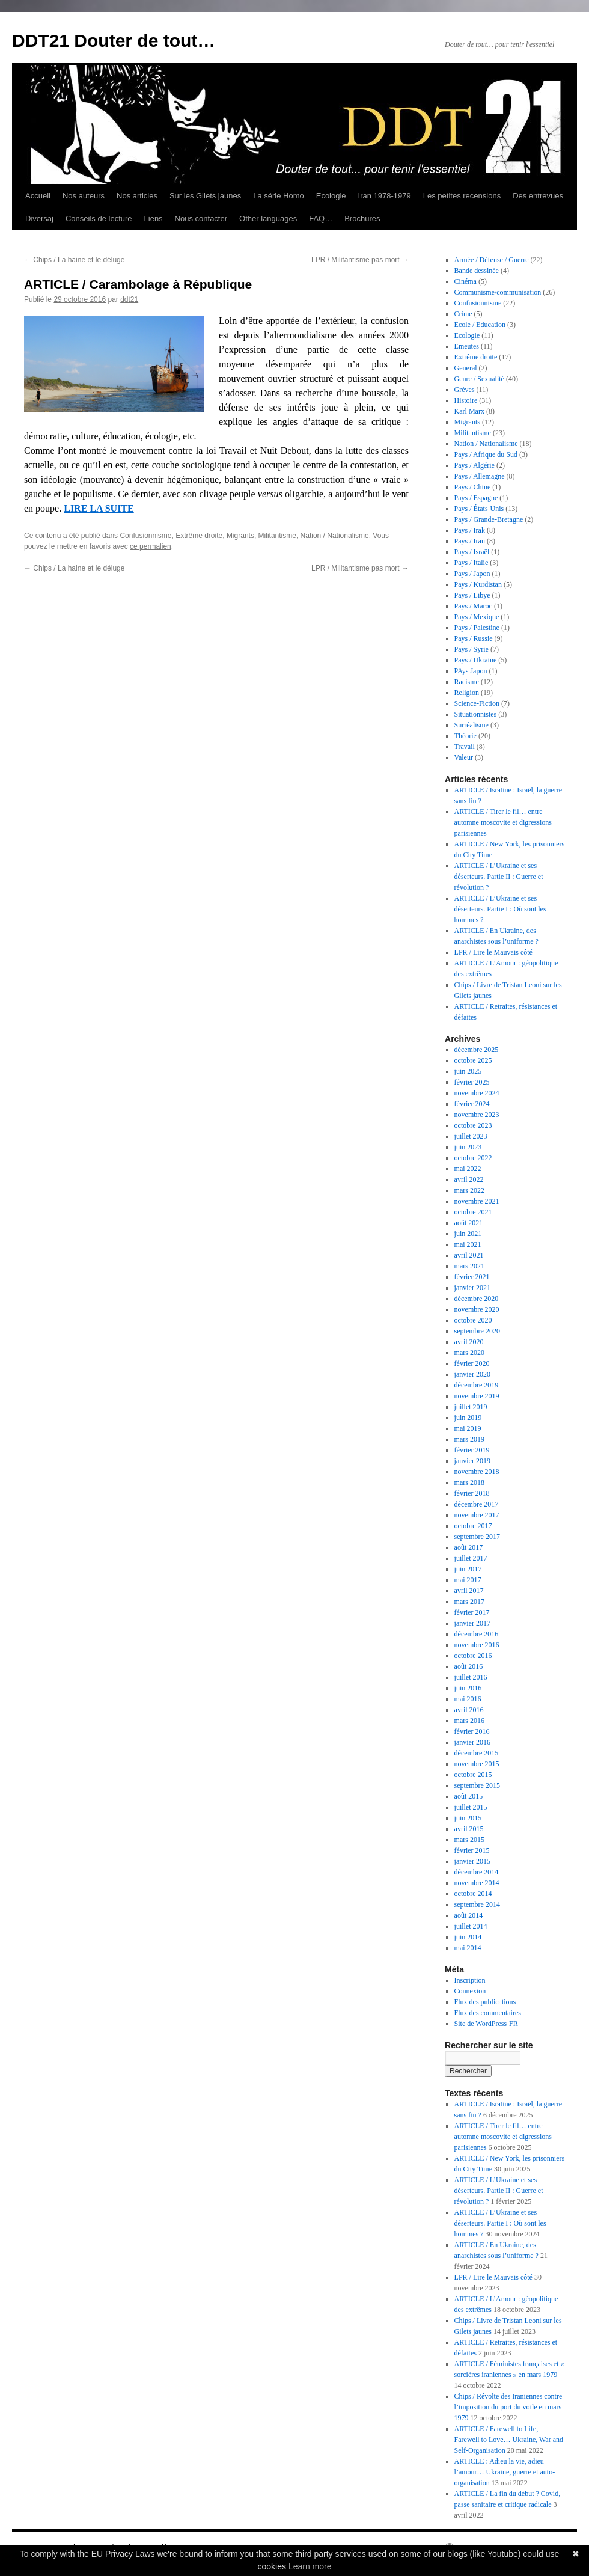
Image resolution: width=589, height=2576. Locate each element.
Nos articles (137, 195)
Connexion (470, 1991)
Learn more (310, 2566)
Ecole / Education (479, 324)
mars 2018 (469, 1482)
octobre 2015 (473, 1774)
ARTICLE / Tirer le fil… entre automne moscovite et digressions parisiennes (503, 822)
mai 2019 (467, 1428)
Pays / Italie (471, 562)
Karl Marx (469, 411)
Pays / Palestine (476, 627)
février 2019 (472, 1450)
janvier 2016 (472, 1742)
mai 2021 (467, 1244)
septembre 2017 (477, 1536)
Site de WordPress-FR (486, 2023)
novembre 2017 (476, 1515)
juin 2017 (468, 1569)
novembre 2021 (476, 1201)
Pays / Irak (469, 530)
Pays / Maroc (473, 606)
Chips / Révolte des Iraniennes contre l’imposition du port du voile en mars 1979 (508, 2407)
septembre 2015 (477, 1785)
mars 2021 (469, 1266)
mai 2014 (467, 1948)
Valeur (463, 757)
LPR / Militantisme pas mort (360, 259)
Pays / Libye (472, 595)
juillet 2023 (470, 1136)
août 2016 (468, 1666)
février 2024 (472, 1104)
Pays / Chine (472, 487)
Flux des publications (485, 2002)
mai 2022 (467, 1168)
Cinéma (465, 281)
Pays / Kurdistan (478, 584)
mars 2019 (469, 1439)
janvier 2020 (472, 1374)
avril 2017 (469, 1590)
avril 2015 (469, 1829)
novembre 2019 (476, 1396)
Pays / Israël (472, 552)
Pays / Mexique (476, 617)
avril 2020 (469, 1342)
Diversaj (39, 218)
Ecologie (331, 195)
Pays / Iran (469, 541)
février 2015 (472, 1850)
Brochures (362, 218)
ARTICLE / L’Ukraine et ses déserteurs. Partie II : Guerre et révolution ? (498, 876)
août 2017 (468, 1547)
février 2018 (472, 1493)
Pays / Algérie (474, 465)
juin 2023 (468, 1147)
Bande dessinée (476, 270)
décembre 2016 (476, 1634)
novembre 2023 (476, 1114)
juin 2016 (468, 1688)
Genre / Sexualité (479, 379)
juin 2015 (468, 1818)
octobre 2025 (473, 1060)
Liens (153, 218)
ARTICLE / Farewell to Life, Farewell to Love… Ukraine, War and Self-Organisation (508, 2440)
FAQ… (320, 218)
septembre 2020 (477, 1331)
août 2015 (468, 1796)
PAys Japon (470, 671)
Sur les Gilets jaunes (205, 195)
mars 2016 (469, 1720)
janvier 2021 (472, 1287)
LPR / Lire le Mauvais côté (493, 952)
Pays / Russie (473, 638)
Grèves (464, 389)
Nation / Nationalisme (335, 535)
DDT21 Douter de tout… (113, 40)
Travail (464, 746)
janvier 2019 (472, 1461)
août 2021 (468, 1223)
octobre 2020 (473, 1320)
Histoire (466, 400)
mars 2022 (469, 1190)
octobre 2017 (473, 1526)
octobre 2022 (473, 1158)
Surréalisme (471, 725)
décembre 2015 (476, 1753)
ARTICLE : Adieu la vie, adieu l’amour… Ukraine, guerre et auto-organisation (504, 2472)
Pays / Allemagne (479, 476)
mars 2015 (469, 1839)
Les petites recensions (462, 195)
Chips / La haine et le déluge (74, 259)
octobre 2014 (473, 1893)
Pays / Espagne (476, 498)
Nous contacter (201, 218)
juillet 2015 (470, 1807)
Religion (466, 692)
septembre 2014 (477, 1904)
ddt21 (129, 299)
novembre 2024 (476, 1093)
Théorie (465, 736)
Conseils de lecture (99, 218)
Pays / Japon (472, 573)
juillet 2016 (470, 1677)
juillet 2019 (470, 1407)
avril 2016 (469, 1710)
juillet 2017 (470, 1558)
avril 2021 (469, 1255)
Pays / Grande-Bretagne (488, 519)
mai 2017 (467, 1580)
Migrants (240, 535)
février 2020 (472, 1363)
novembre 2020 (476, 1309)
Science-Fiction (476, 703)
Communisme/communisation (498, 292)
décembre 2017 (476, 1504)
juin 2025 (468, 1071)
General (465, 368)
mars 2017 (469, 1601)
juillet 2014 (470, 1926)
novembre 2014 (476, 1883)
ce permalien (150, 546)
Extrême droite (198, 535)
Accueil (37, 195)
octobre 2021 (473, 1212)
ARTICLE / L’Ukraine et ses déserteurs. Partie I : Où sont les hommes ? (500, 909)
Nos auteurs (84, 195)
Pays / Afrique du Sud (485, 454)
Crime (463, 314)
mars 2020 (469, 1352)
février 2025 (472, 1082)
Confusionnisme (145, 535)
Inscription (470, 1980)
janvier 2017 (472, 1623)
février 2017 (472, 1612)
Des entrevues (538, 195)
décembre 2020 (476, 1298)
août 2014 (468, 1915)
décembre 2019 (476, 1385)
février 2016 (472, 1731)
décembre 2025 (476, 1049)
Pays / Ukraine (475, 660)
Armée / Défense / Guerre (491, 259)
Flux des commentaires (487, 2012)
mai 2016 (467, 1699)
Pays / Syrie (471, 649)
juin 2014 (468, 1937)
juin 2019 (468, 1417)
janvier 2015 (472, 1861)
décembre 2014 (476, 1872)
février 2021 (472, 1277)
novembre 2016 (476, 1645)
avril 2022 (469, 1179)
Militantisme (277, 535)
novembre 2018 (476, 1471)
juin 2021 (468, 1233)
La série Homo (278, 195)
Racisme (466, 682)
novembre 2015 (476, 1764)
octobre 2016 (473, 1655)
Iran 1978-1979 (384, 195)
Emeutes (466, 346)
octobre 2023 (473, 1125)
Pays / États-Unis (479, 508)
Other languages (268, 218)
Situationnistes (475, 714)
